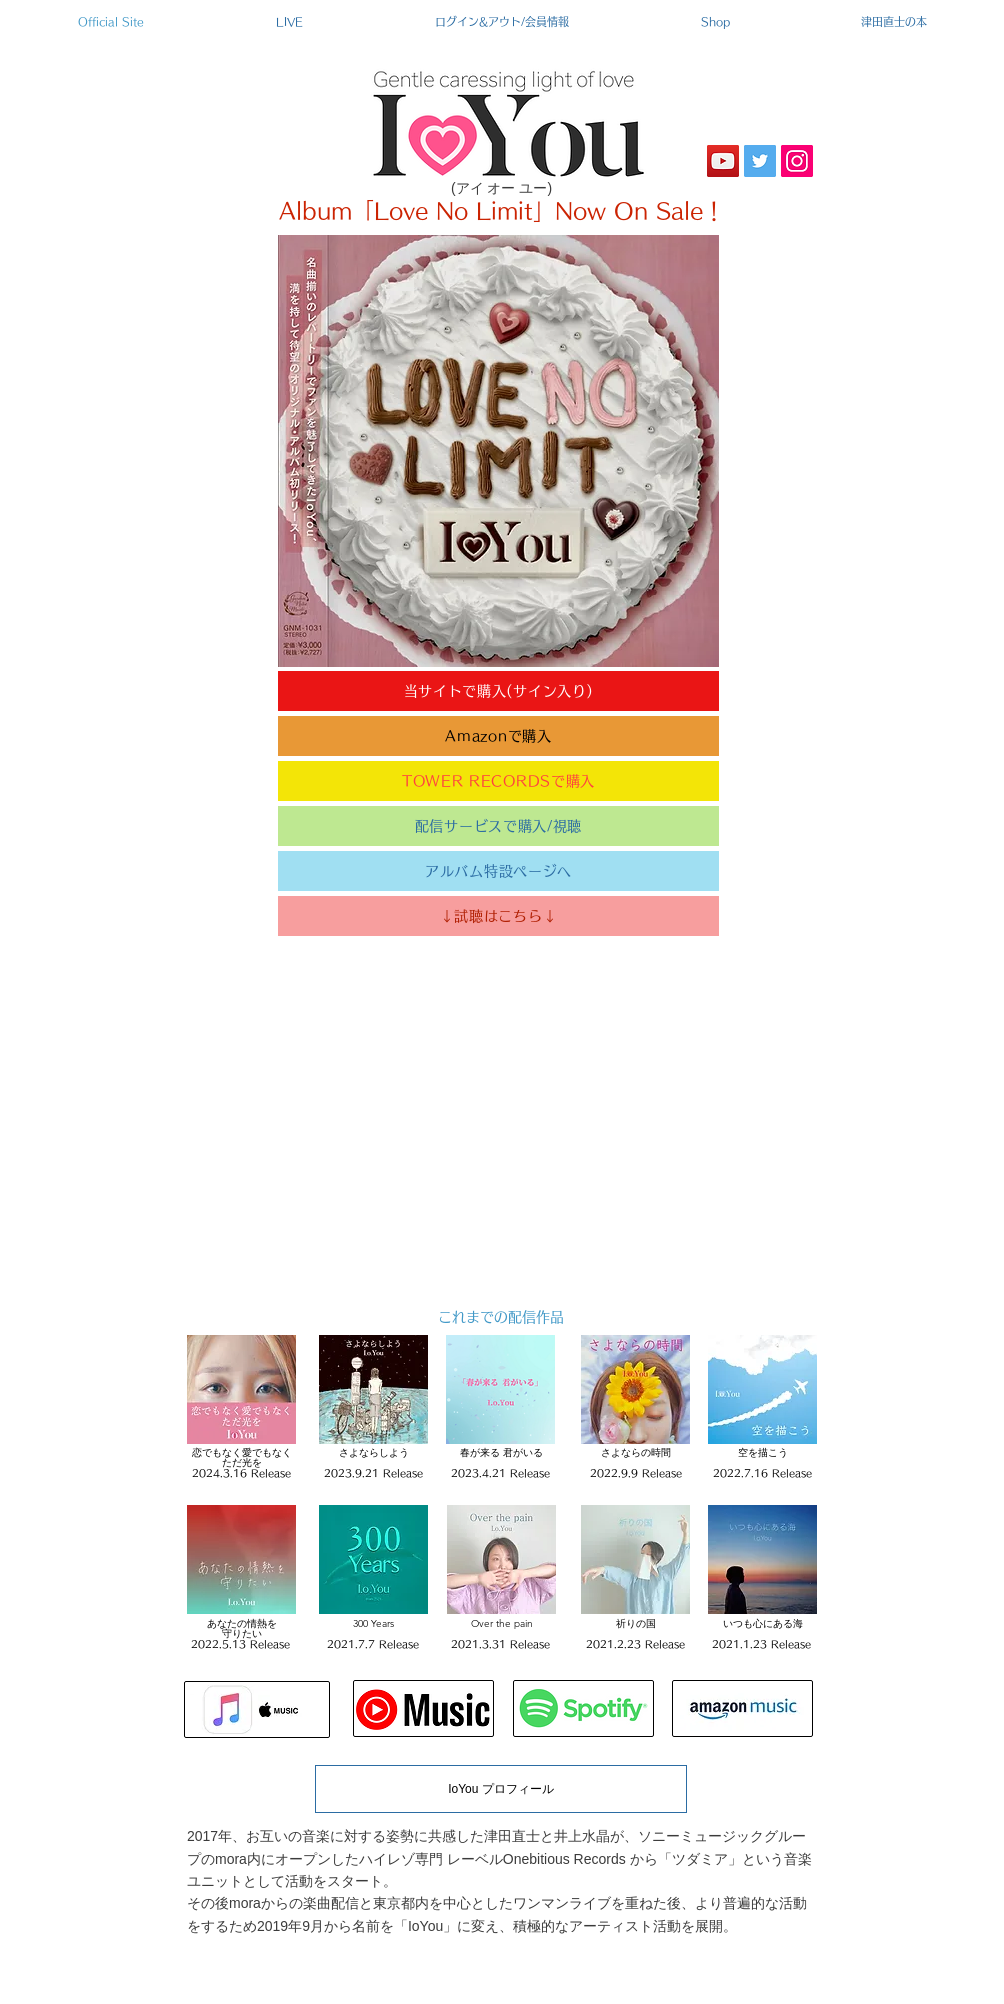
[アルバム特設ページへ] (498, 871)
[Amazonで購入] (498, 736)
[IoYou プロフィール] (501, 1789)
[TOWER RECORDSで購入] (498, 781)
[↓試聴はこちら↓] (498, 916)
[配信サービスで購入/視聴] (498, 826)
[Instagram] (797, 161)
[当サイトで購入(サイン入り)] (498, 691)
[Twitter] (760, 161)
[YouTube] (723, 161)
